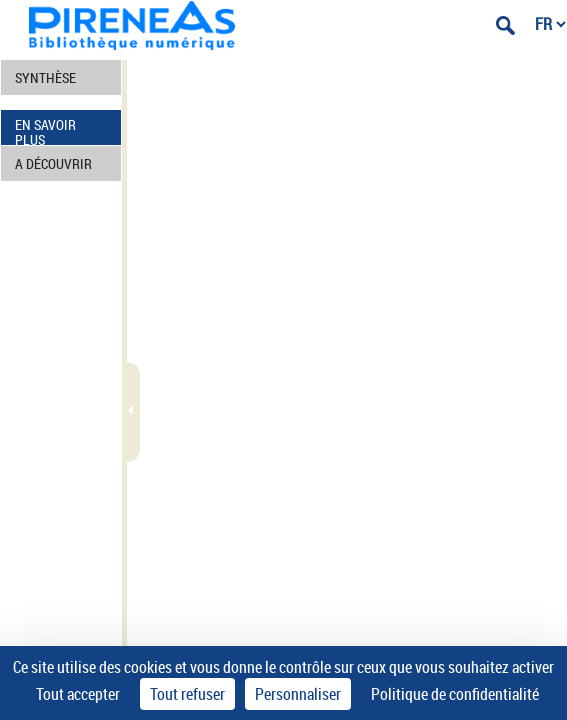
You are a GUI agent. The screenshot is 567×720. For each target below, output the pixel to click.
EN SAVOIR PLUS (45, 130)
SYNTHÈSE (45, 77)
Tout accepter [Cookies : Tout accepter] (78, 694)
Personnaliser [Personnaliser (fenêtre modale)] (298, 694)
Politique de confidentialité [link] (455, 694)
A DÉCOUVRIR (53, 163)
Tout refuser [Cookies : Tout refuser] (187, 694)
